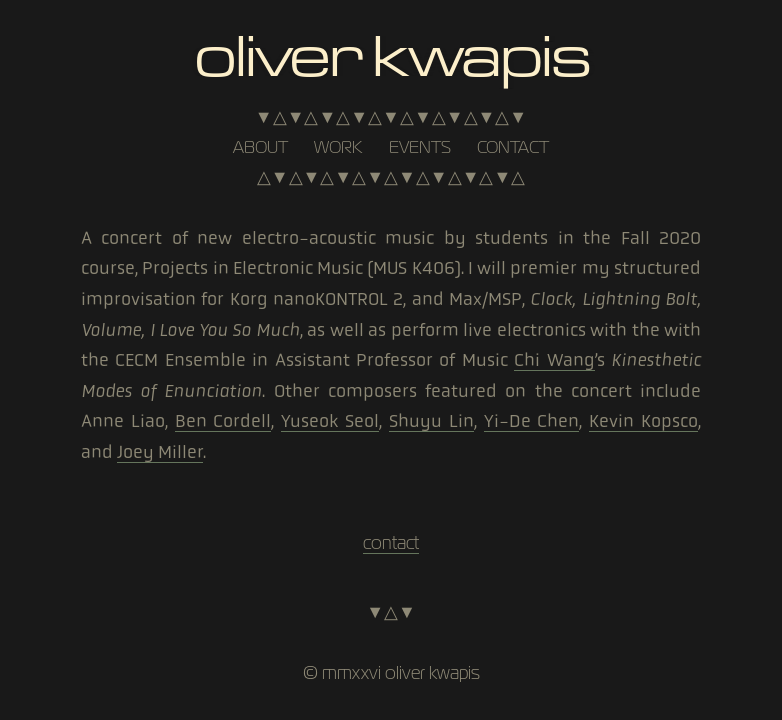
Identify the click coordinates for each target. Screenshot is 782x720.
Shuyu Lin (431, 421)
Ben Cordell (223, 421)
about (260, 147)
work (338, 147)
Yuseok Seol (330, 421)
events (420, 147)
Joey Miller (160, 452)
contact (513, 147)
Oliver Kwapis (390, 53)
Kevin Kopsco (643, 421)
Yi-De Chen (532, 421)
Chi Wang (554, 360)
